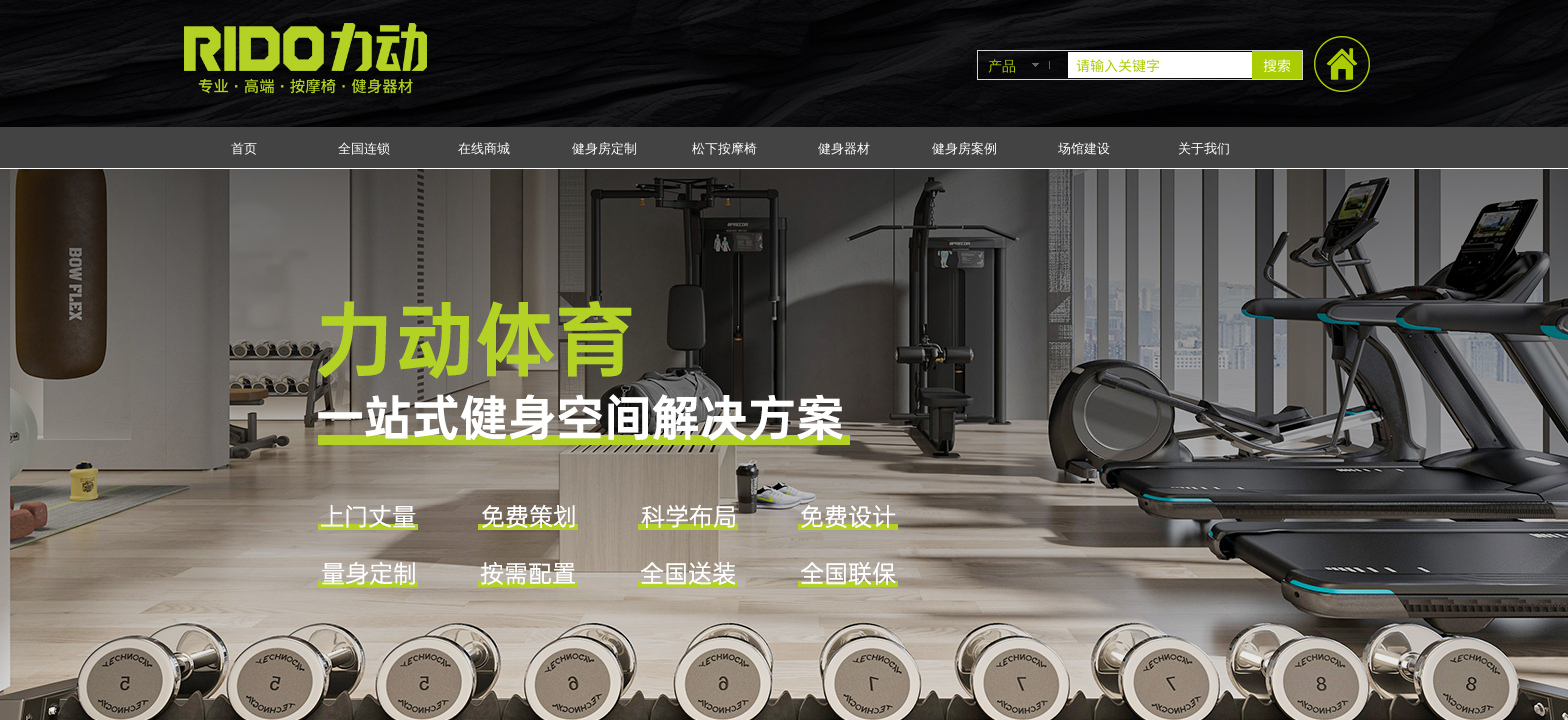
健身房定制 (604, 148)
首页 (244, 148)
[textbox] (1160, 65)
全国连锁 (364, 148)
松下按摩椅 (724, 148)
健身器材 (844, 148)
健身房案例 (964, 148)
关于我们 (1204, 148)
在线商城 (484, 148)
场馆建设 (1084, 148)
